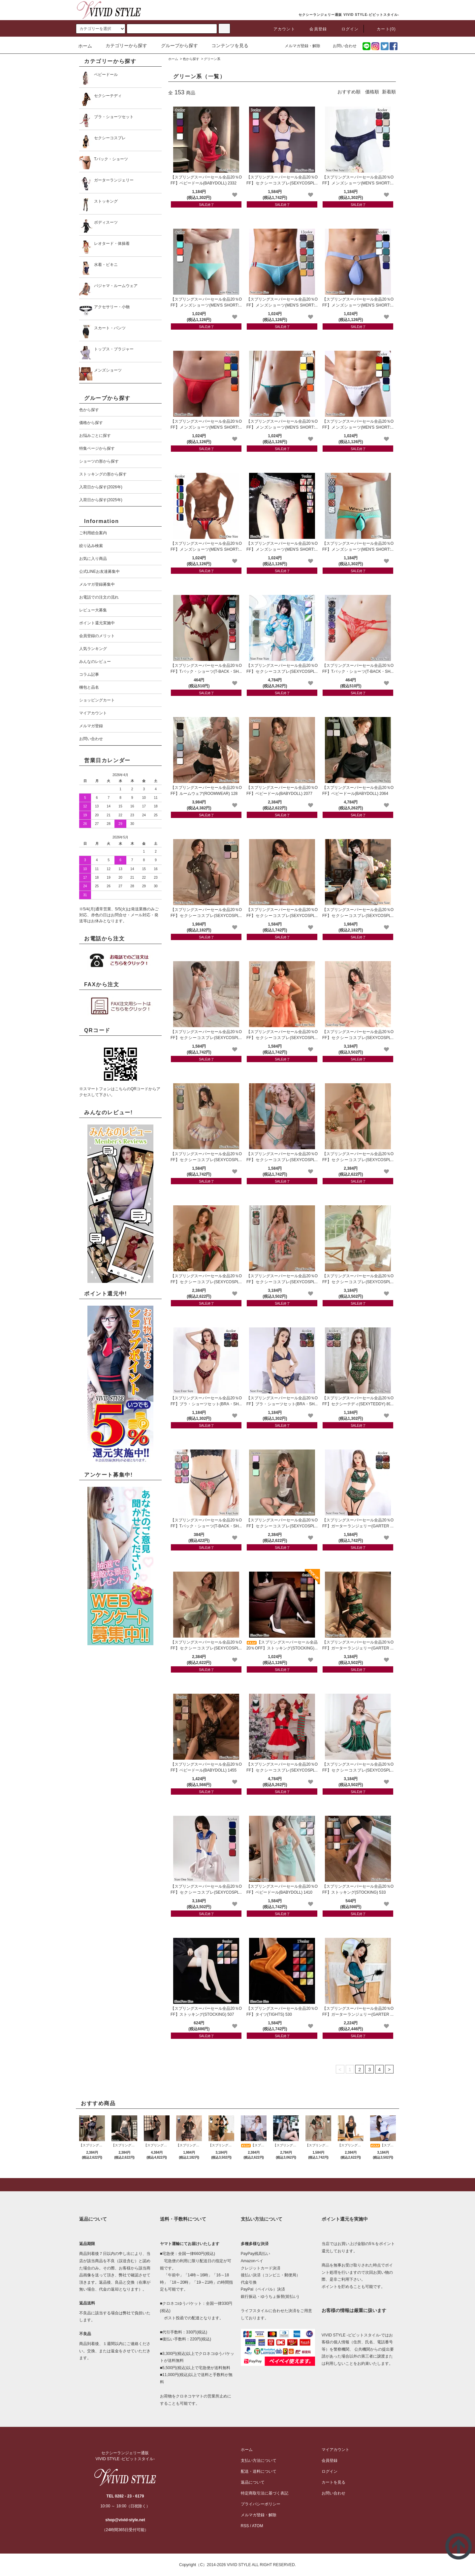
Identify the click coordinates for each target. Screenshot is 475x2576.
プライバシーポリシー (260, 2504)
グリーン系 (212, 59)
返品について (253, 2482)
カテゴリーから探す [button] (122, 45)
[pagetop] (237, 2184)
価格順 (372, 91)
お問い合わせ (341, 46)
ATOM (257, 2526)
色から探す (191, 59)
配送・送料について (258, 2471)
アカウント (280, 29)
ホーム (85, 46)
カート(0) (382, 29)
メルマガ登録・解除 (298, 46)
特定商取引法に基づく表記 (264, 2493)
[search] (100, 29)
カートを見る (333, 2482)
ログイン (346, 29)
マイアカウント (335, 2449)
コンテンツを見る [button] (226, 45)
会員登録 (314, 29)
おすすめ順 (349, 91)
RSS (245, 2526)
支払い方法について (258, 2460)
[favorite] (234, 194)
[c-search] (224, 28)
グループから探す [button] (175, 45)
